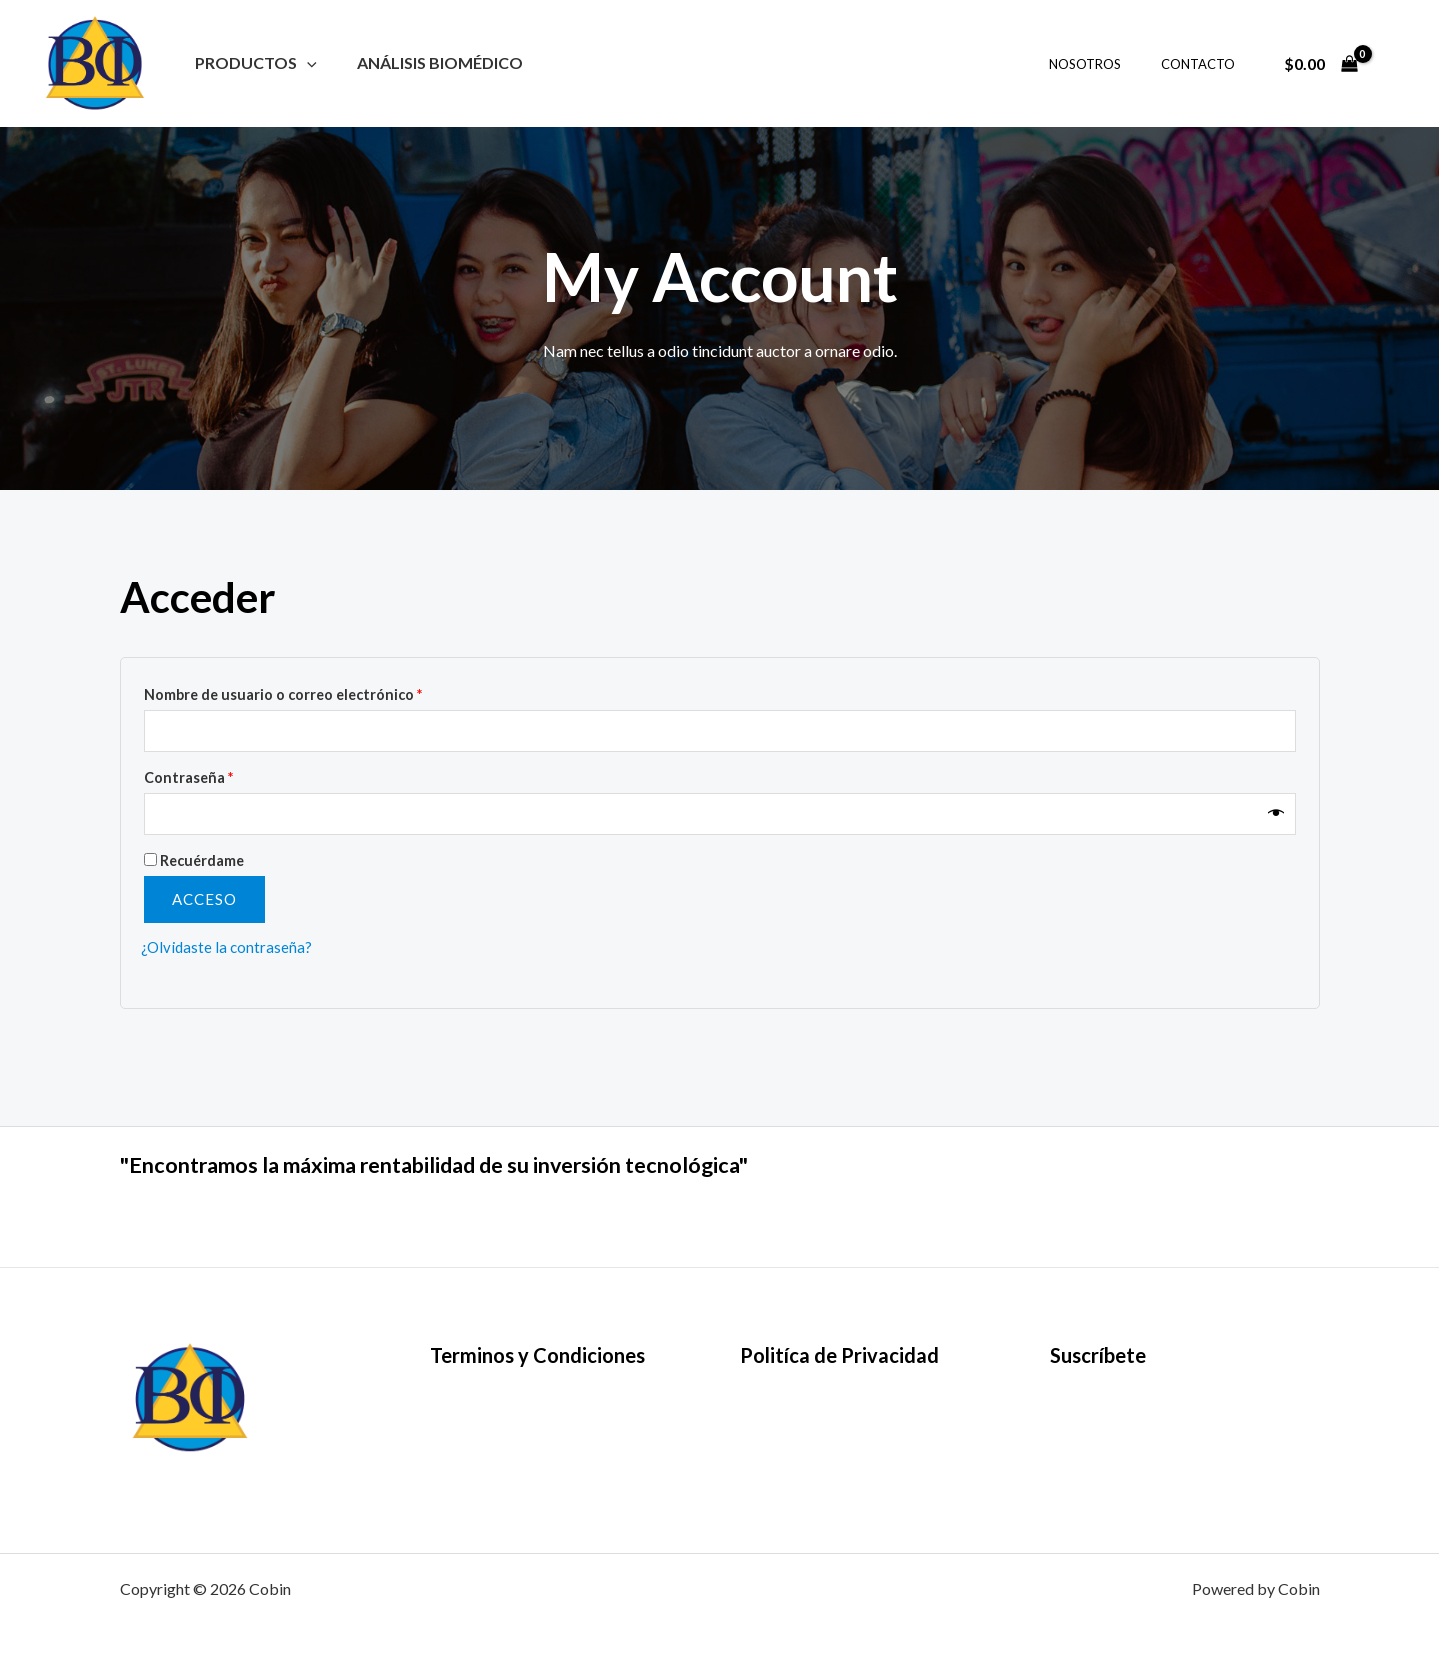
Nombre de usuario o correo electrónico (283, 694)
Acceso (204, 904)
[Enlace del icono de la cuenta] (1395, 63)
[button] (303, 62)
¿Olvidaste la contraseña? (228, 951)
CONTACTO (1205, 64)
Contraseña (188, 780)
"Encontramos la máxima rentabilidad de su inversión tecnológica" (509, 1163)
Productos (252, 62)
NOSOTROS (1106, 64)
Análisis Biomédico (428, 62)
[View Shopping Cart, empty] (1320, 63)
